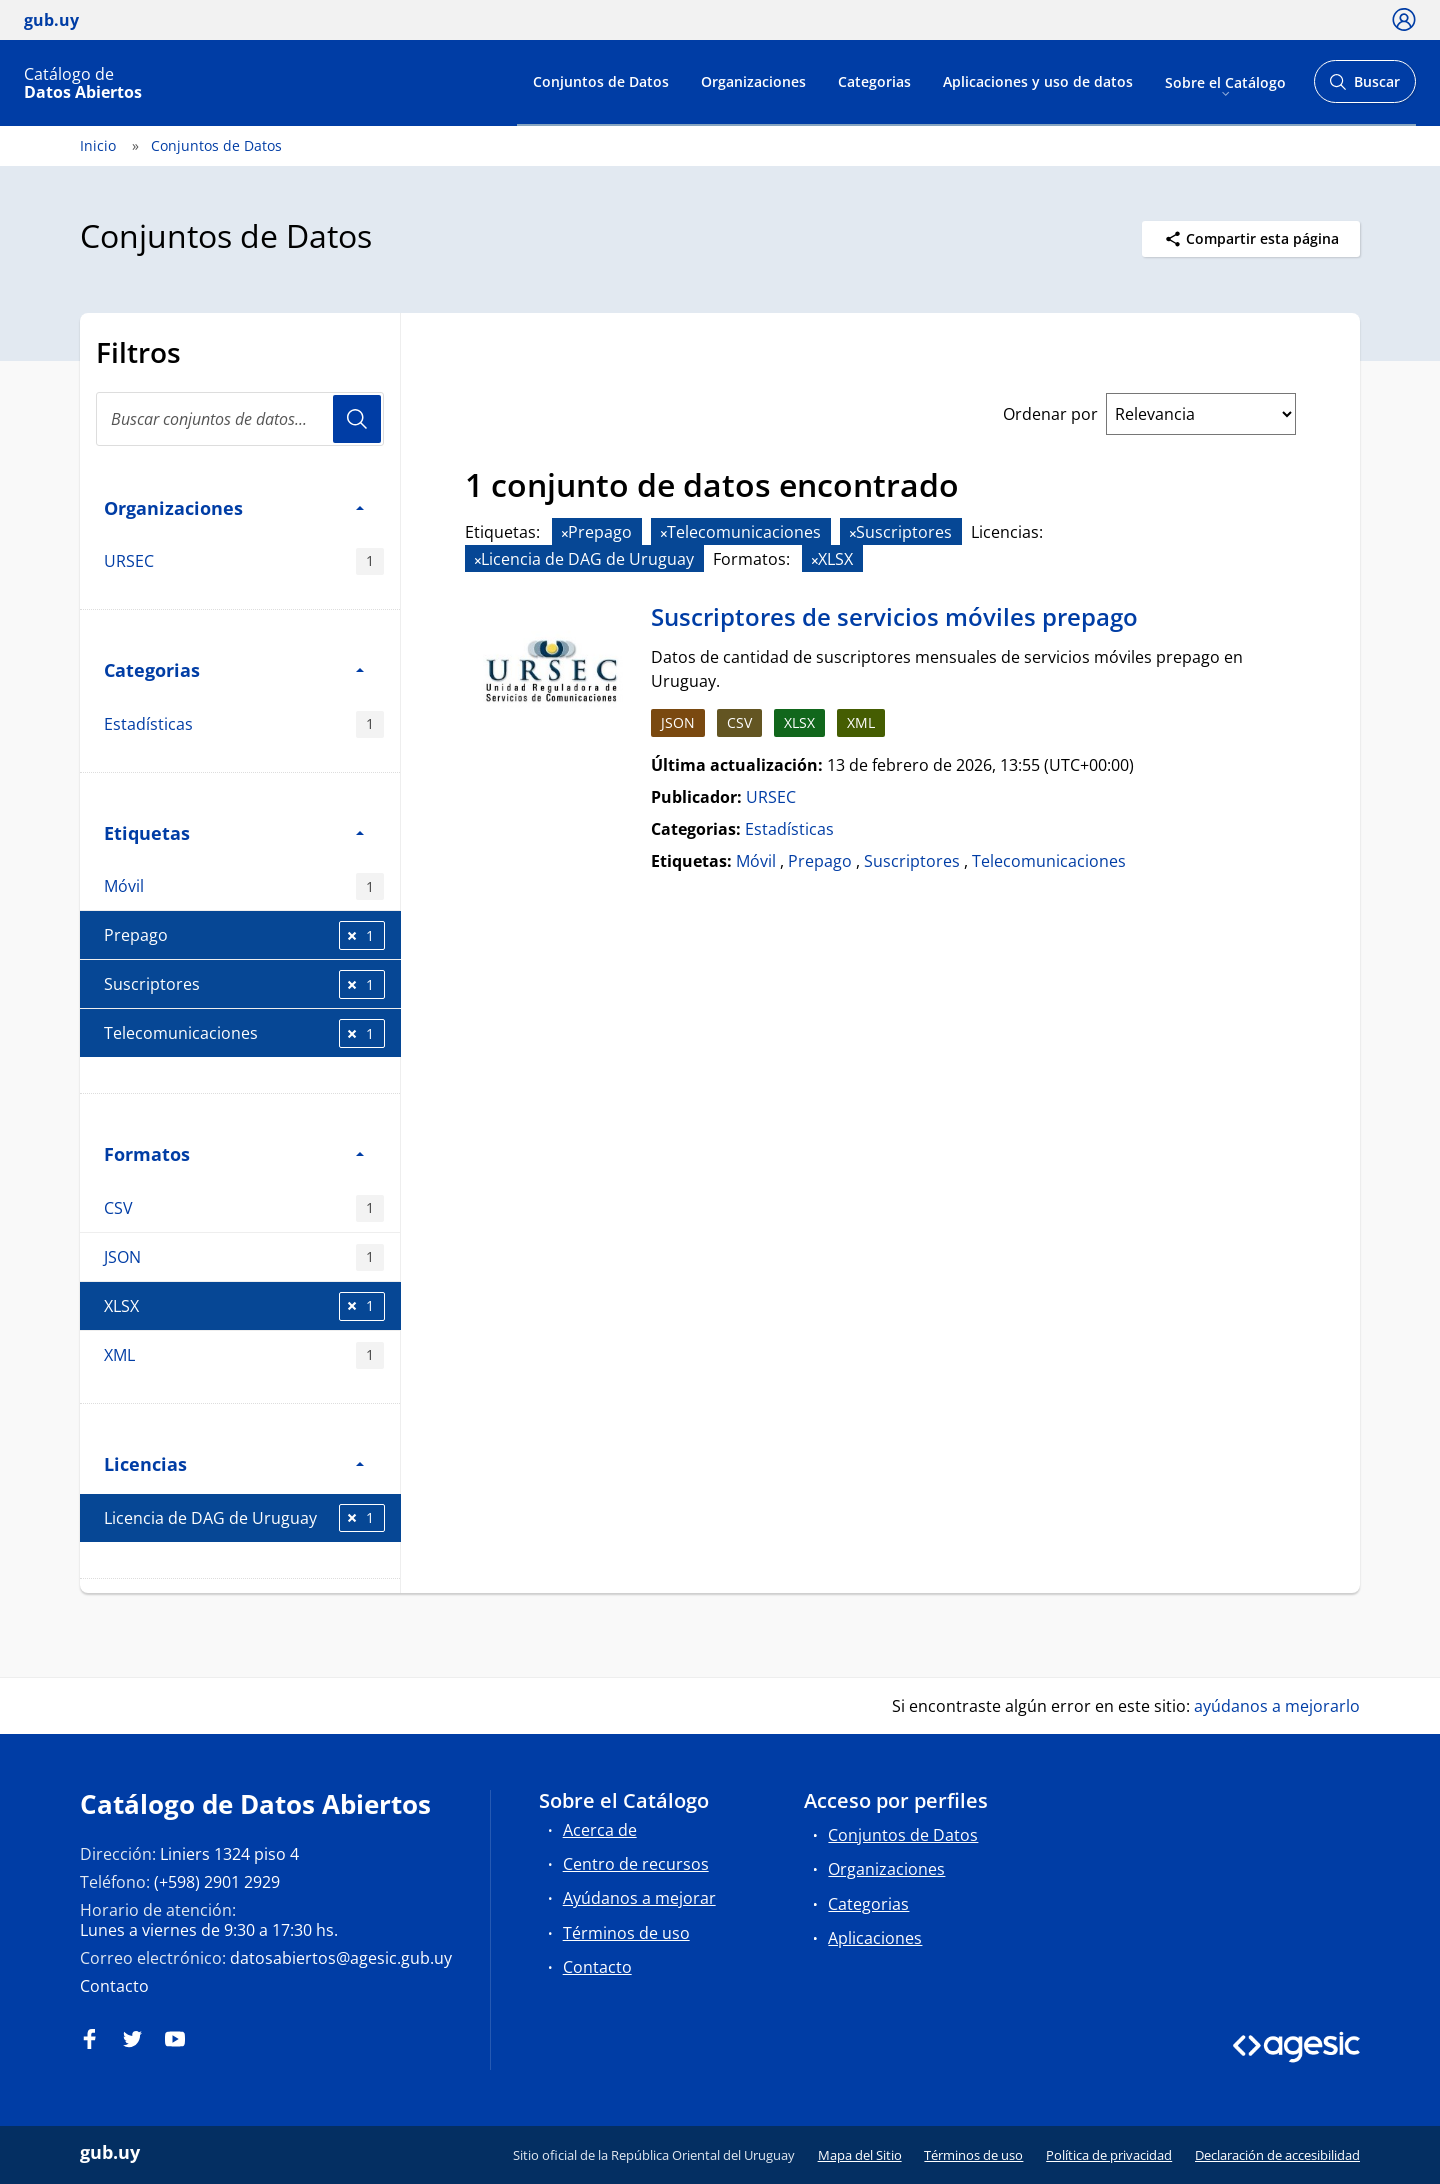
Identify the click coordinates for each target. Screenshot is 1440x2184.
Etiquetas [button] (234, 832)
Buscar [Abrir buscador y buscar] (1364, 87)
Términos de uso (626, 1933)
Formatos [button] (234, 1153)
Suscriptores (244, 984)
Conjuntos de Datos (601, 81)
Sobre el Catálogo (1225, 81)
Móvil (244, 886)
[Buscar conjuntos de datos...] (240, 419)
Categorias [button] (234, 669)
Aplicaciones (875, 1938)
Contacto (114, 1986)
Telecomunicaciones (244, 1033)
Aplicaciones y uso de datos (1038, 81)
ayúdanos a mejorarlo (1277, 1706)
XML (244, 1355)
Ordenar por (1050, 414)
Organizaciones (753, 81)
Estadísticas (244, 724)
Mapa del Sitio (860, 2155)
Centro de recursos (636, 1864)
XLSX (244, 1306)
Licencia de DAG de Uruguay (244, 1518)
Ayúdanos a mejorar (639, 1898)
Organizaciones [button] (234, 507)
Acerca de (600, 1830)
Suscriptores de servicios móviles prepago (894, 616)
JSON (244, 1257)
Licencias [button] (234, 1463)
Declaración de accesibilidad (1277, 2155)
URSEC (244, 561)
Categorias (874, 81)
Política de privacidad (1109, 2155)
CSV (244, 1208)
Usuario (357, 419)
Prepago (244, 935)
